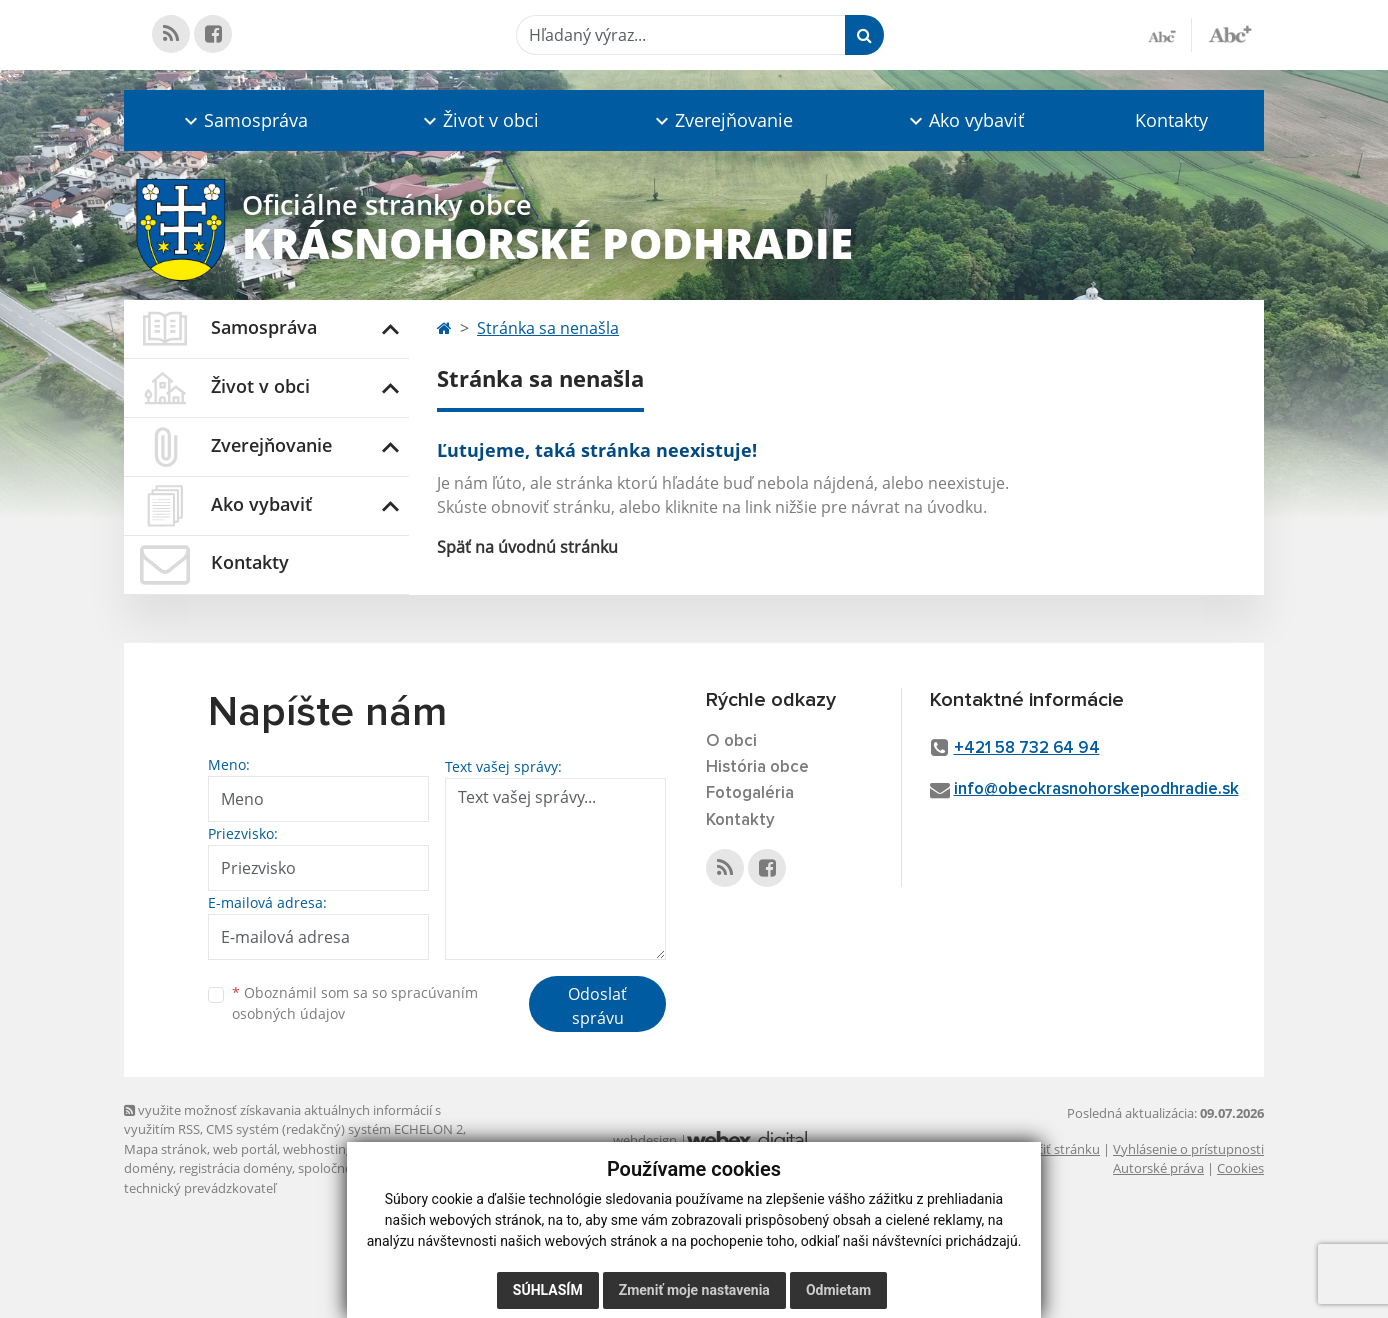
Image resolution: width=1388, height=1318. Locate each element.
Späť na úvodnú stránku (527, 547)
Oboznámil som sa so (355, 1003)
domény (148, 1168)
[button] (244, 120)
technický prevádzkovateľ (200, 1188)
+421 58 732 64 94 (1027, 748)
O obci (731, 741)
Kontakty (1171, 120)
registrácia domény (235, 1168)
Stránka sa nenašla (548, 328)
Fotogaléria (750, 793)
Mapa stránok (165, 1149)
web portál (245, 1149)
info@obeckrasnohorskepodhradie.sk (1096, 789)
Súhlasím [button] (548, 1290)
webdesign (645, 1140)
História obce (757, 767)
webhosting (318, 1149)
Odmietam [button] (838, 1290)
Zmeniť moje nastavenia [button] (694, 1290)
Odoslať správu (597, 1006)
